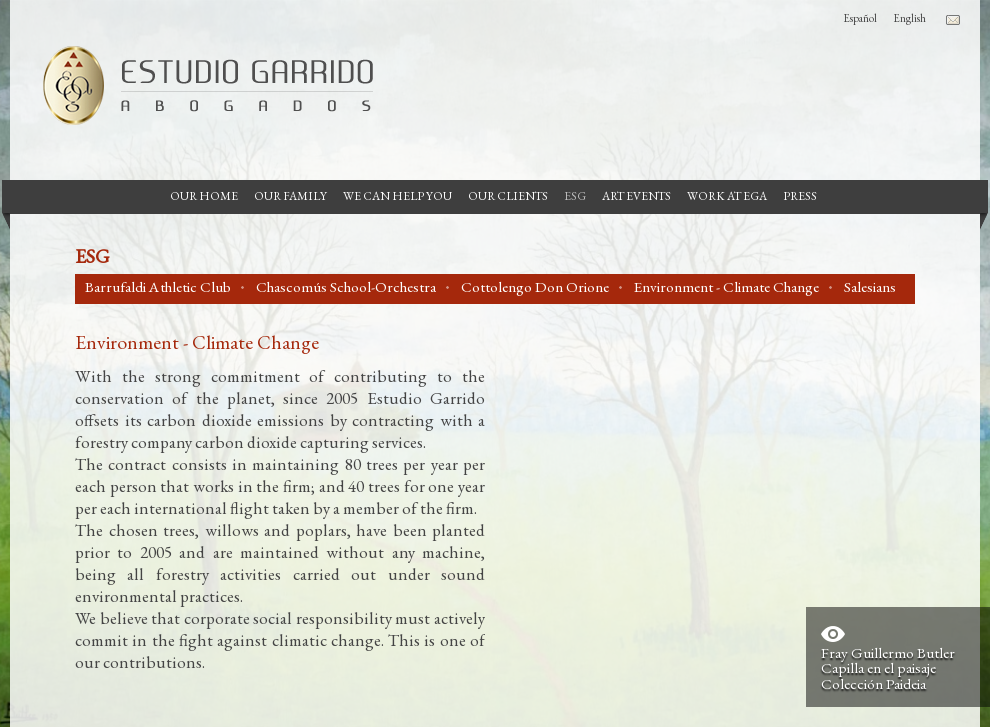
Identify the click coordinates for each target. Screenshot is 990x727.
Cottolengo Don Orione (535, 287)
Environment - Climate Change (726, 287)
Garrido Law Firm (200, 85)
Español (860, 18)
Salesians (870, 287)
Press (800, 196)
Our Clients (508, 196)
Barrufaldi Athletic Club (158, 287)
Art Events (636, 196)
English (909, 18)
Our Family (290, 196)
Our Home (204, 196)
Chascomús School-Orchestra (346, 287)
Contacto (953, 20)
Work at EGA (727, 196)
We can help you (397, 196)
